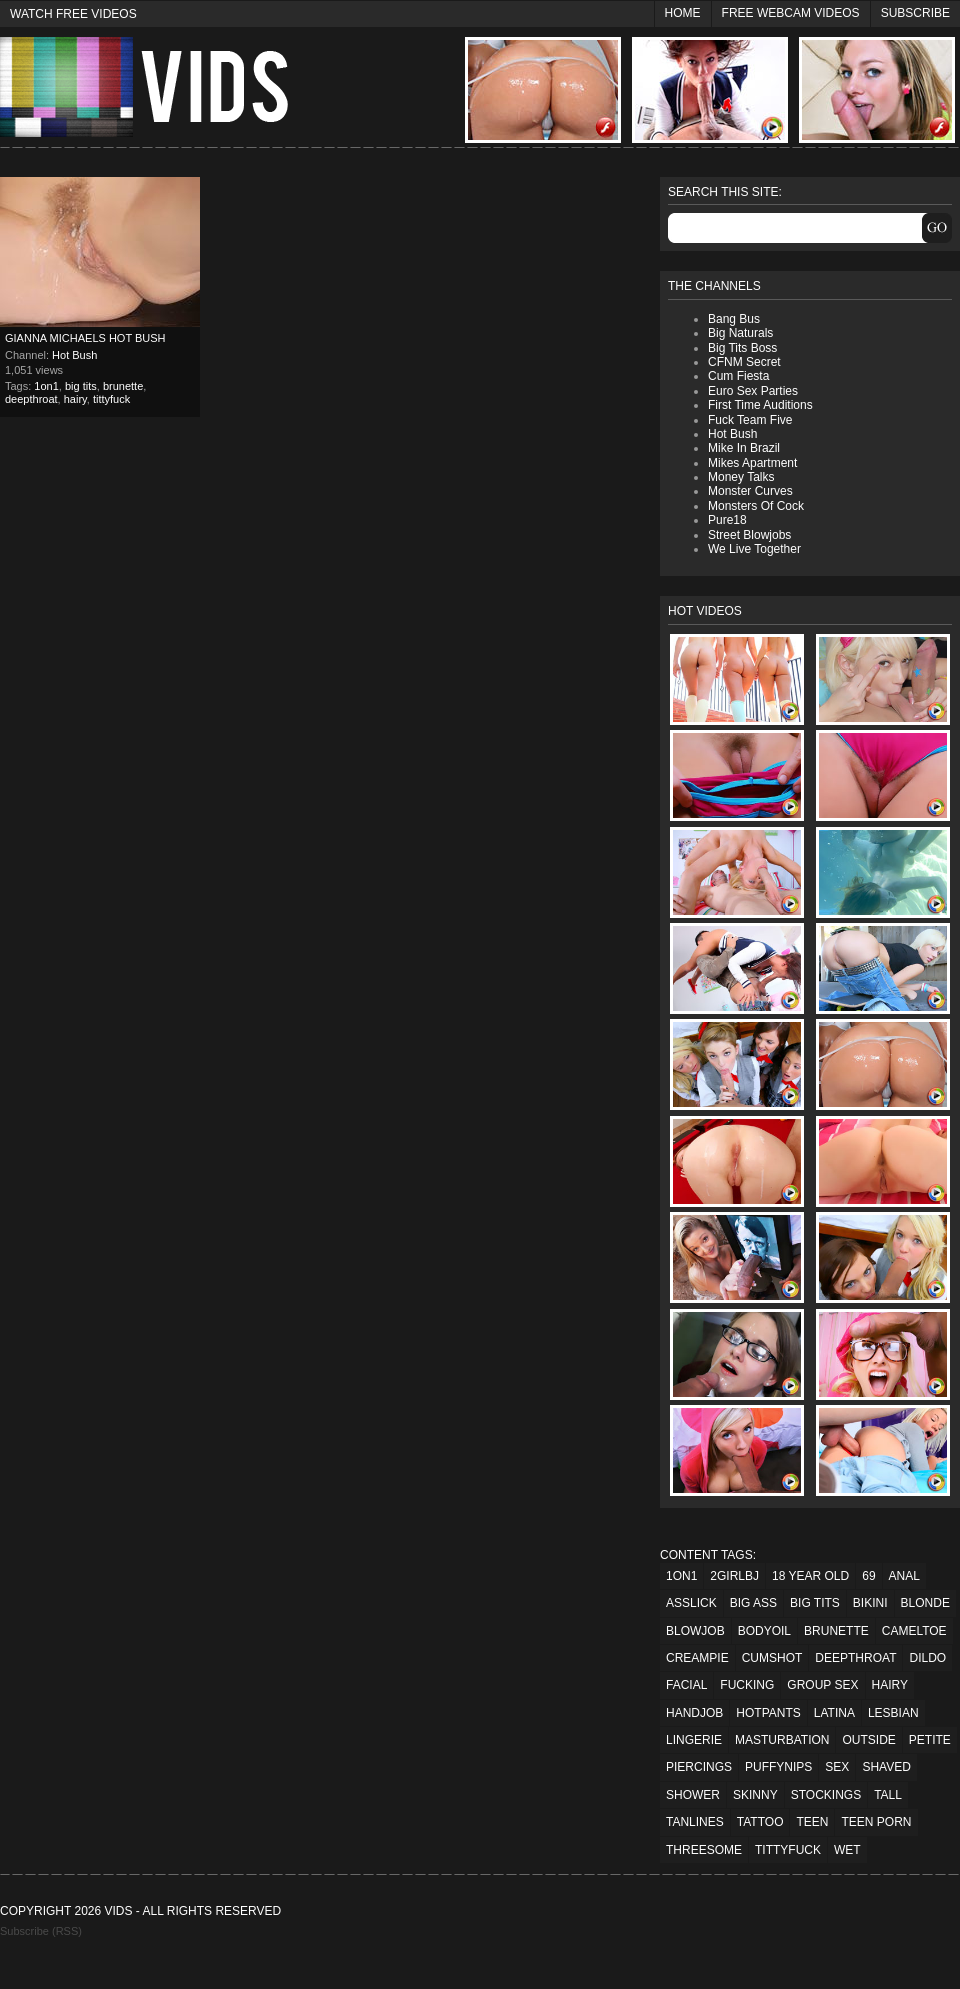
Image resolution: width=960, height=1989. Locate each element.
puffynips (778, 1767)
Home (683, 13)
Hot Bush (74, 355)
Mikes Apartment (752, 463)
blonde (925, 1603)
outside (868, 1740)
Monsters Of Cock (756, 506)
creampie (697, 1658)
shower (693, 1795)
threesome (704, 1850)
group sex (822, 1685)
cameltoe (914, 1631)
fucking (747, 1685)
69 (868, 1576)
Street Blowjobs (749, 535)
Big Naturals (740, 333)
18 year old (810, 1576)
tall (888, 1795)
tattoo (760, 1822)
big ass (753, 1603)
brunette (123, 386)
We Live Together (754, 549)
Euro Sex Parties (753, 391)
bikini (870, 1603)
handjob (694, 1713)
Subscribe (915, 13)
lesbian (893, 1713)
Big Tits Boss (742, 348)
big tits (81, 386)
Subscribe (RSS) (41, 1931)
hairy (75, 399)
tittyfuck (111, 399)
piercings (699, 1767)
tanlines (695, 1822)
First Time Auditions (760, 405)
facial (686, 1685)
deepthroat (31, 399)
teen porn (876, 1822)
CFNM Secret (744, 362)
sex (837, 1767)
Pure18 (727, 520)
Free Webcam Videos (791, 13)
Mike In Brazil (744, 448)
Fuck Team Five (750, 420)
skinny (755, 1795)
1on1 (46, 386)
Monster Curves (750, 491)
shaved (886, 1767)
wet (847, 1850)
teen (812, 1822)
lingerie (694, 1740)
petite (930, 1740)
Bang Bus (734, 319)
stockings (826, 1795)
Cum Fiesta (738, 376)
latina (834, 1713)
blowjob (695, 1631)
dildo (927, 1658)
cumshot (772, 1658)
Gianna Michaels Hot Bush (85, 338)
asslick (691, 1603)
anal (904, 1576)
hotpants (768, 1713)
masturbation (782, 1740)
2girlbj (734, 1576)
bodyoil (764, 1631)
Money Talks (741, 477)
